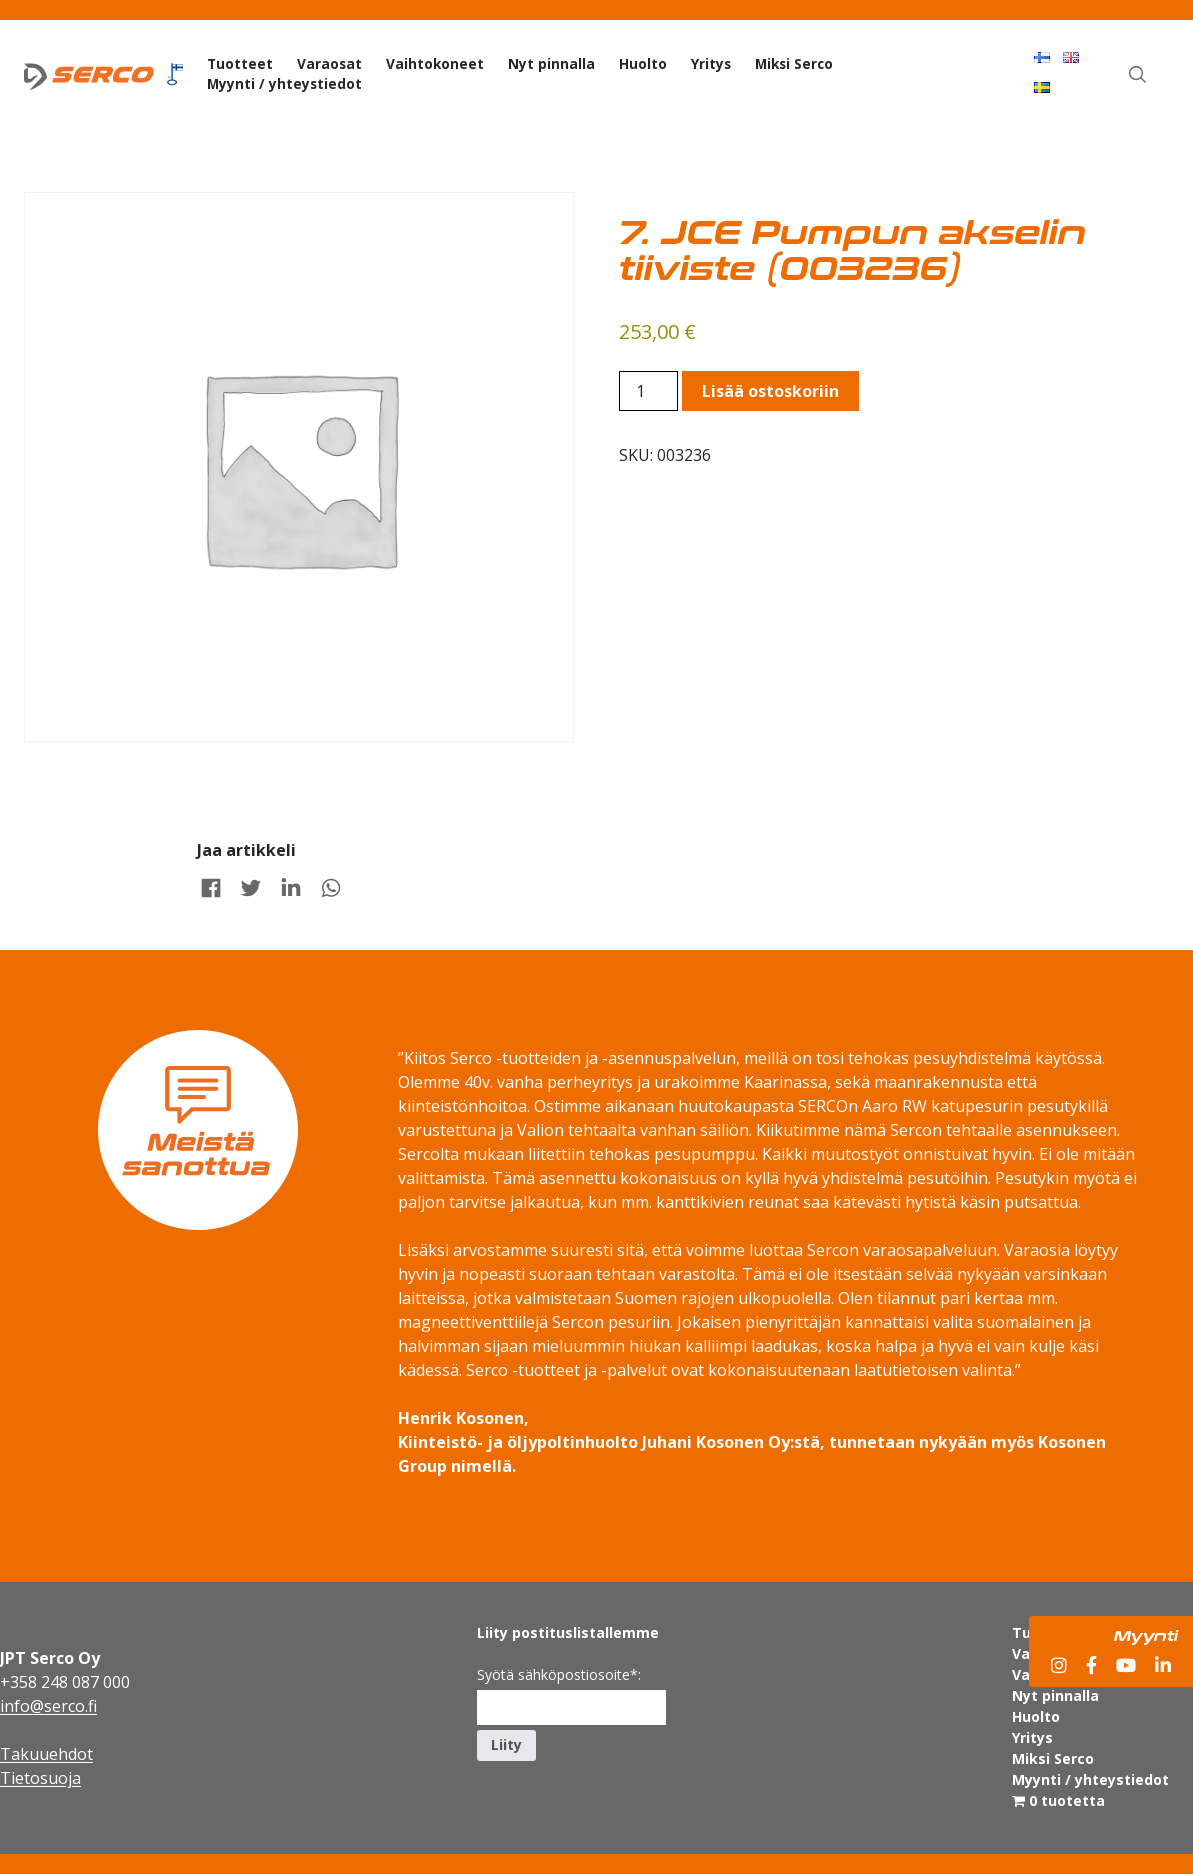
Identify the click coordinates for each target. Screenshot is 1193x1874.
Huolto (643, 63)
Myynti (1146, 1635)
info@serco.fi (48, 1706)
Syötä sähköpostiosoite (559, 1674)
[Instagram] (1059, 1665)
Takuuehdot (46, 1754)
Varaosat (329, 63)
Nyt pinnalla (551, 63)
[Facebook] (1091, 1665)
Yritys (711, 63)
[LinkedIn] (1163, 1665)
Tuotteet (240, 63)
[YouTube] (1126, 1665)
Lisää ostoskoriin (770, 391)
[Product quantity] (648, 391)
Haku (1149, 56)
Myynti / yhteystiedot (284, 83)
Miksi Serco (794, 63)
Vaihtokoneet (435, 63)
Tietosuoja (40, 1778)
